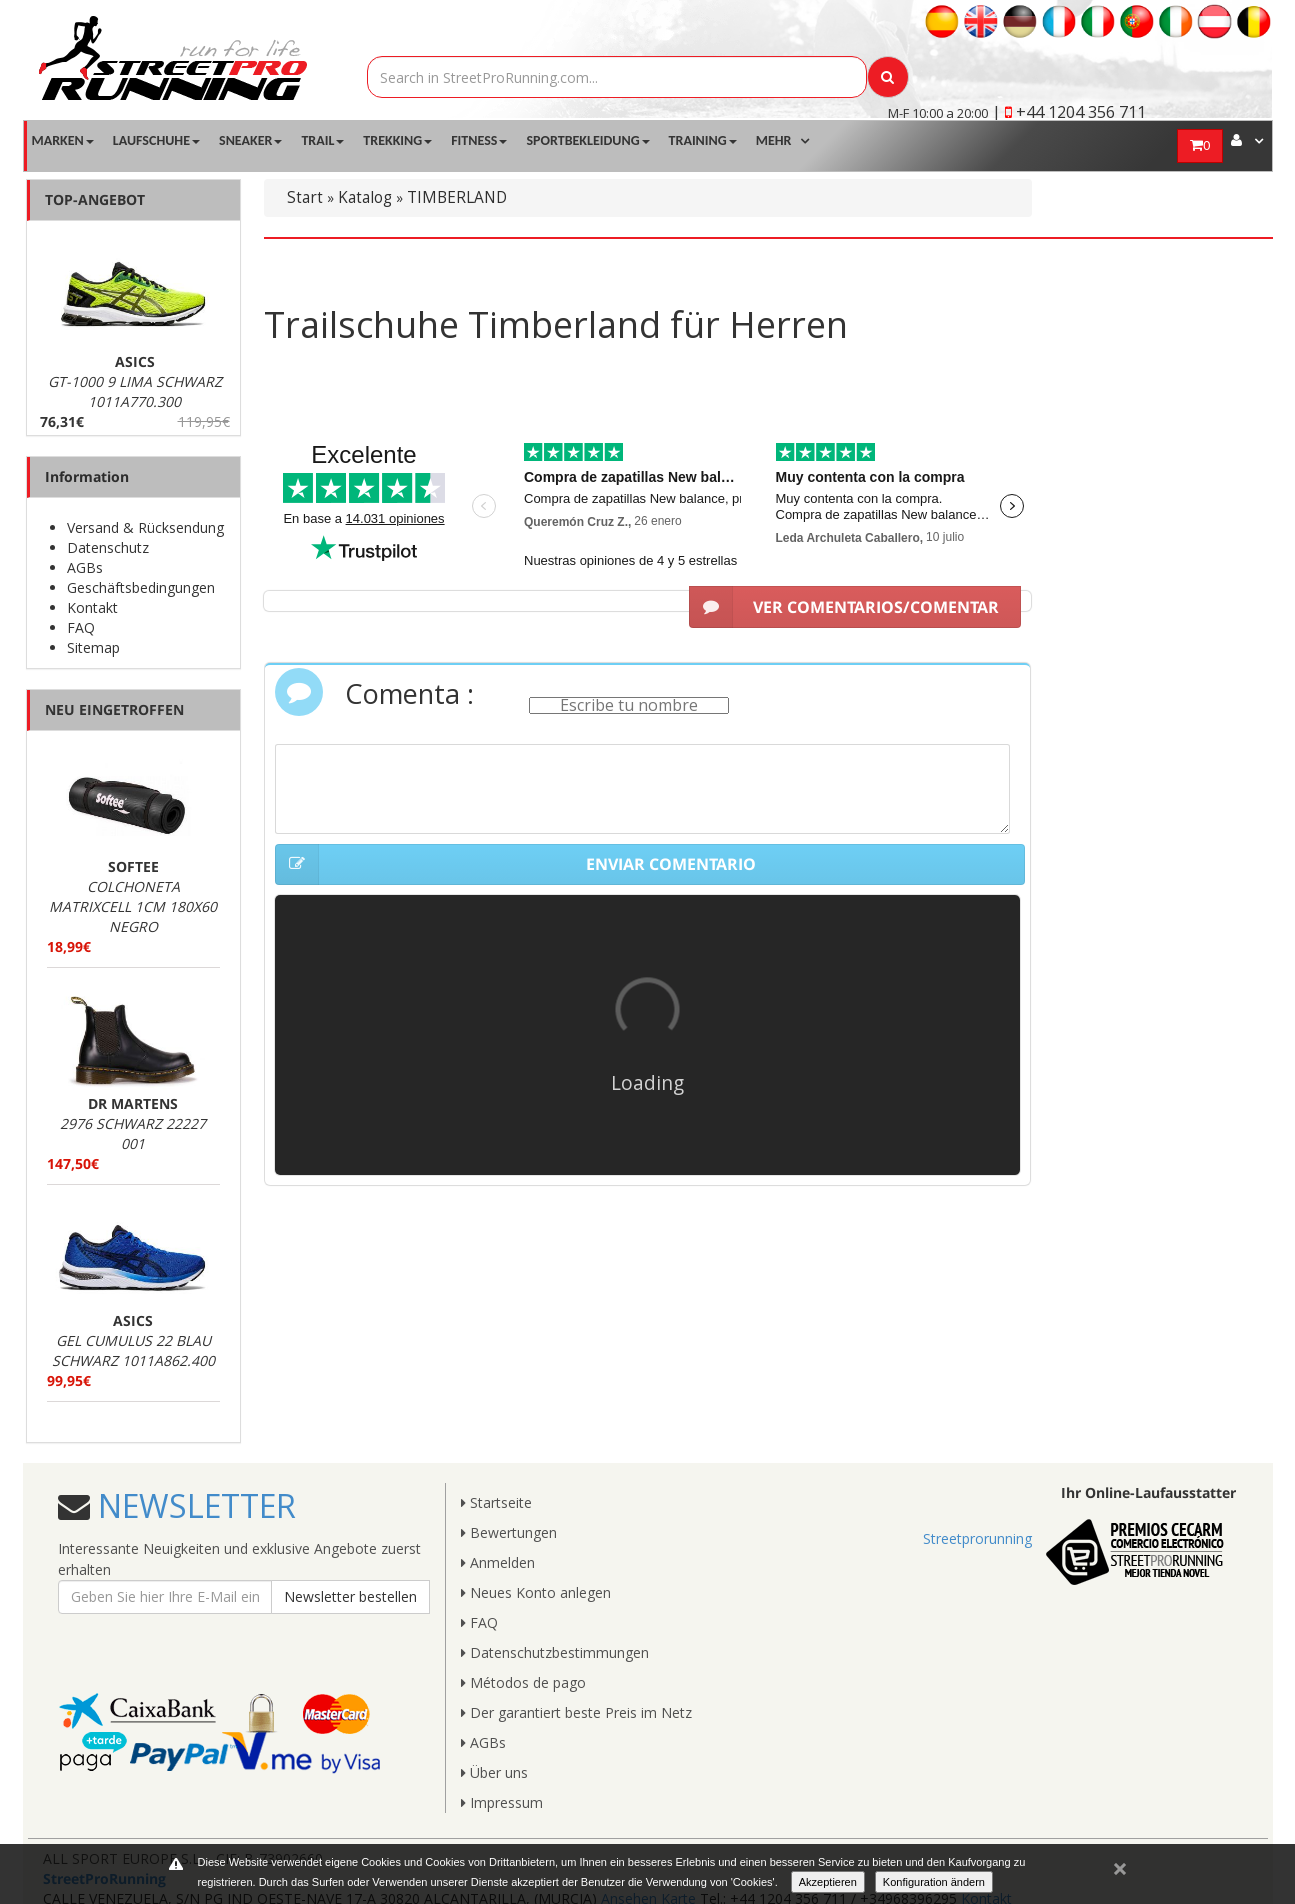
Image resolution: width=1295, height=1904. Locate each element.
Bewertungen (509, 1532)
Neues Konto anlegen (536, 1592)
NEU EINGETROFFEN (114, 709)
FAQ (81, 627)
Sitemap (93, 647)
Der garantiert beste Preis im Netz (576, 1712)
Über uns (494, 1772)
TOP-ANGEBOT (95, 199)
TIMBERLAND (457, 197)
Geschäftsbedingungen (141, 587)
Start (305, 197)
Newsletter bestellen (350, 1596)
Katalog (365, 197)
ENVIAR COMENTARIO (515, 865)
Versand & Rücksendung (145, 527)
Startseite (496, 1502)
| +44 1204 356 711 (1069, 112)
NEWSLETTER (193, 1505)
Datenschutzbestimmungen (555, 1652)
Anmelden (498, 1562)
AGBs (85, 567)
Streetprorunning (977, 1538)
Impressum (502, 1802)
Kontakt (92, 607)
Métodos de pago (523, 1682)
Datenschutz (108, 547)
